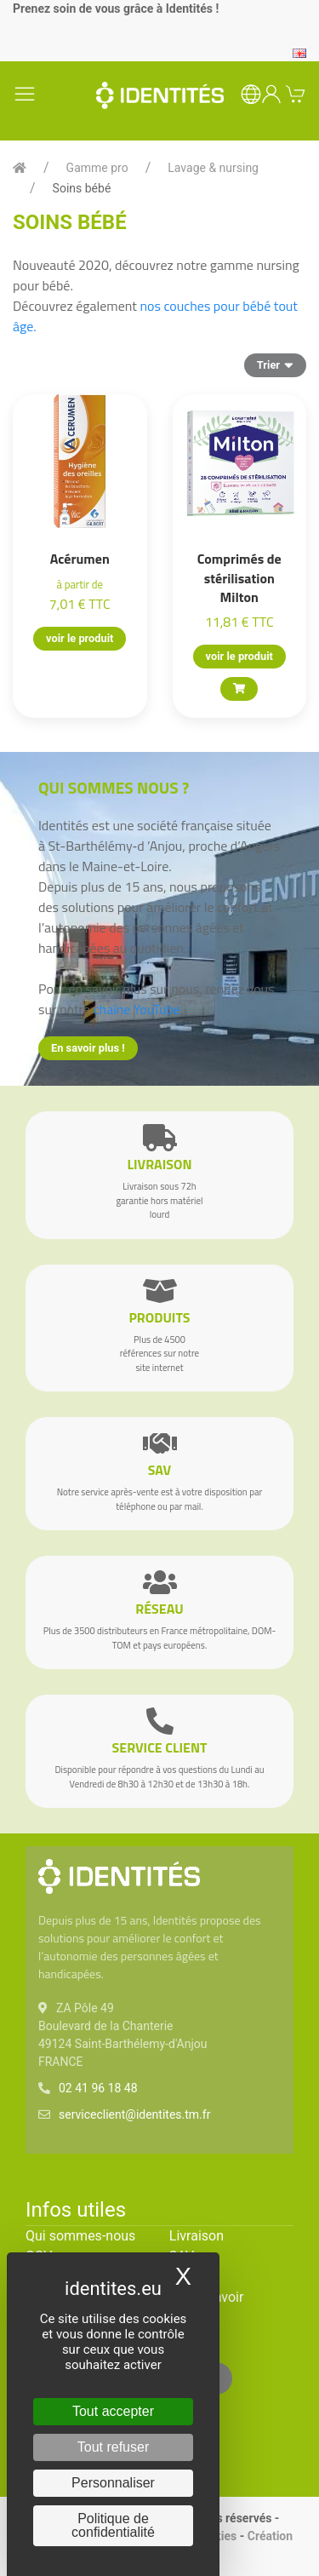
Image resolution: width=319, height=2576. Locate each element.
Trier (275, 364)
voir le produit (79, 638)
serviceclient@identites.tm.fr (134, 2114)
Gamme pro (97, 168)
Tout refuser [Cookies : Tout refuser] (113, 2447)
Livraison (196, 2236)
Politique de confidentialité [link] (113, 2525)
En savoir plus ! (88, 1047)
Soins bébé (82, 188)
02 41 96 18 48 (98, 2088)
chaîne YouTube (137, 1009)
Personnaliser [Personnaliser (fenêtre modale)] (113, 2483)
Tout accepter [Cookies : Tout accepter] (113, 2411)
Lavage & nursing (213, 168)
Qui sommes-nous (80, 2236)
